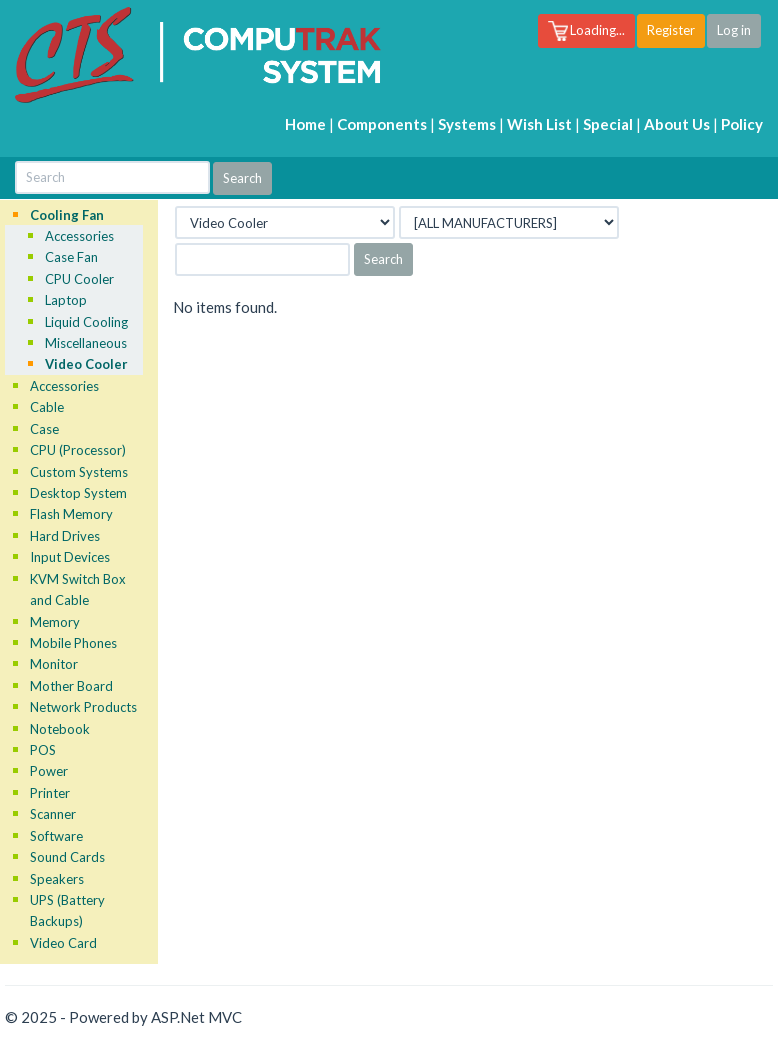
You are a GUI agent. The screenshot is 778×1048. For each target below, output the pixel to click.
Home (305, 124)
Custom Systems (79, 472)
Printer (50, 793)
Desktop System (78, 493)
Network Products (83, 707)
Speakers (57, 879)
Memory (55, 622)
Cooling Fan (67, 215)
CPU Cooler (79, 279)
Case (44, 429)
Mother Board (71, 686)
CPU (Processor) (78, 450)
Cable (47, 407)
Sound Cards (67, 857)
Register (671, 30)
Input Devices (70, 557)
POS (43, 750)
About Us (677, 124)
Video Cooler (86, 364)
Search (383, 259)
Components (382, 124)
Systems (467, 124)
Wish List (539, 124)
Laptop (66, 300)
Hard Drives (65, 536)
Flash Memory (71, 514)
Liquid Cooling (86, 322)
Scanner (53, 814)
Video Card (63, 943)
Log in (734, 30)
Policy (742, 124)
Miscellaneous (86, 343)
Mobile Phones (73, 643)
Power (49, 771)
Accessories (79, 236)
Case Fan (71, 257)
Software (56, 836)
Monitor (54, 664)
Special (608, 124)
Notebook (60, 729)
